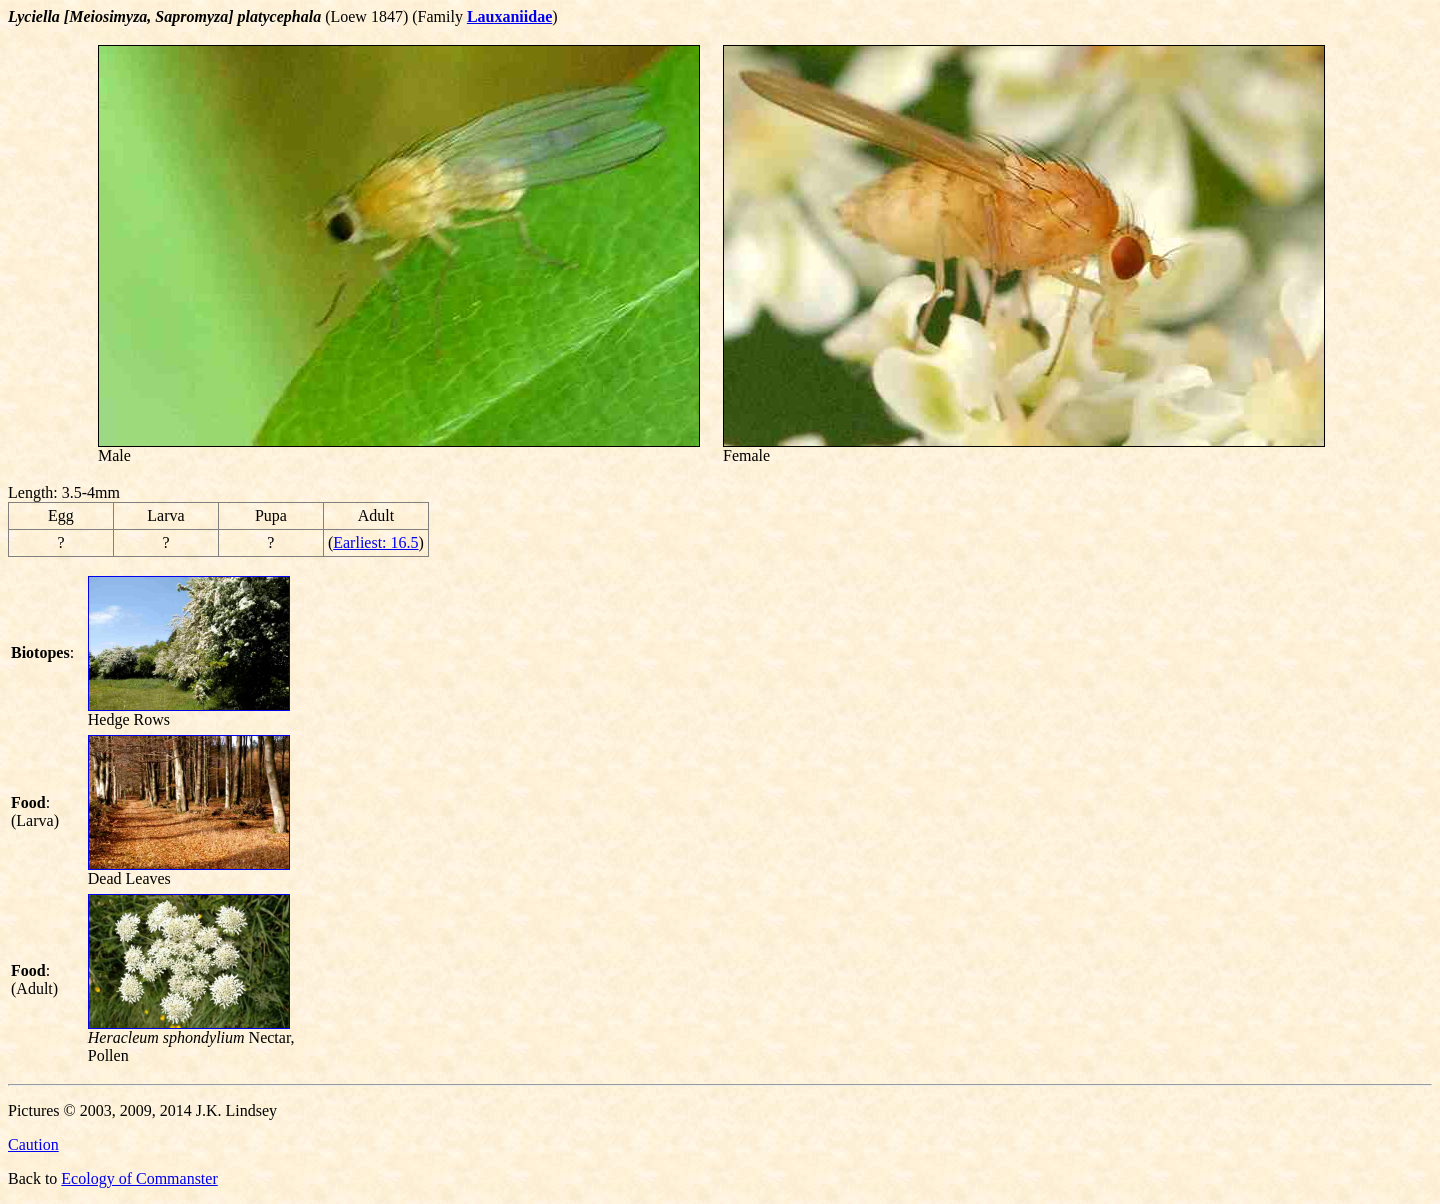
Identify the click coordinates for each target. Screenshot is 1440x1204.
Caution (33, 1144)
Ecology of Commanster (139, 1178)
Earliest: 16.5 (375, 542)
